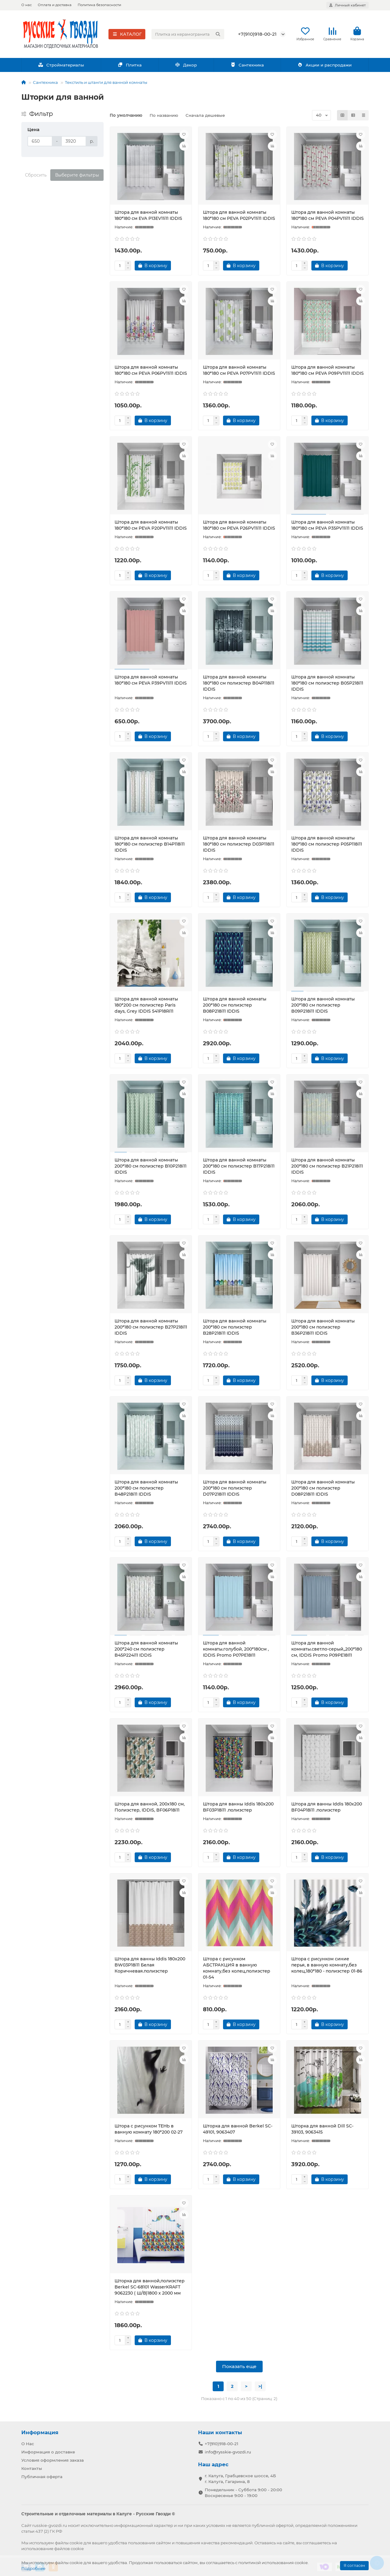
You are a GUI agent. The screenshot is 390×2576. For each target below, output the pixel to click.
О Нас (27, 2443)
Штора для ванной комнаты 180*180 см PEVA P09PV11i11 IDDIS (327, 370)
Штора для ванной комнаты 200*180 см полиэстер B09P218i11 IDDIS (323, 1005)
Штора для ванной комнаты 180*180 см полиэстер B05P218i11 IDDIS (327, 683)
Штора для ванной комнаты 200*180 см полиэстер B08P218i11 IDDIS (234, 1005)
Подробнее (33, 2568)
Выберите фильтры (77, 175)
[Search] (188, 34)
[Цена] (39, 141)
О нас (26, 5)
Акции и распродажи (324, 65)
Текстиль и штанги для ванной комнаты (106, 82)
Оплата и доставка (55, 5)
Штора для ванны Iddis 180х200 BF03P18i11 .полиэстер (238, 1807)
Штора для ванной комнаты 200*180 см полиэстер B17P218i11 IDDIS (239, 1166)
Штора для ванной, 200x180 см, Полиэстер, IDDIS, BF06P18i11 (150, 1807)
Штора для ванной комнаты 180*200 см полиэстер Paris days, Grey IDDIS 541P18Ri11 (146, 1005)
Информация (39, 2432)
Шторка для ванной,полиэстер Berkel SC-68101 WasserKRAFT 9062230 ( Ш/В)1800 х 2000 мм (150, 2287)
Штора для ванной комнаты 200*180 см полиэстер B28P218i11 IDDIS (234, 1327)
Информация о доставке (48, 2451)
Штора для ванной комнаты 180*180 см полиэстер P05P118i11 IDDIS (326, 844)
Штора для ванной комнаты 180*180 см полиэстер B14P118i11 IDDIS (150, 844)
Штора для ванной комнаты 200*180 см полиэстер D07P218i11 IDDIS (234, 1488)
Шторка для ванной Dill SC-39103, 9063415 (322, 2129)
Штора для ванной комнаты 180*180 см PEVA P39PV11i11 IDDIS (151, 680)
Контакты (31, 2468)
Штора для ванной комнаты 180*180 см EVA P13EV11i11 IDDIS (148, 215)
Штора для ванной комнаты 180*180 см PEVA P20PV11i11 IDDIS (151, 525)
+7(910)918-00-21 (257, 34)
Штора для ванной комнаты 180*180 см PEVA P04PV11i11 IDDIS (327, 215)
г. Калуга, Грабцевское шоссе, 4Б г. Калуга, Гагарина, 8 (240, 2478)
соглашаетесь (317, 2542)
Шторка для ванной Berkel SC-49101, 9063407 (237, 2129)
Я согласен (354, 2565)
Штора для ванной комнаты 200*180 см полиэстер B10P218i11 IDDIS (150, 1166)
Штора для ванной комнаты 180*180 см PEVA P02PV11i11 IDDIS (239, 215)
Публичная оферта (41, 2476)
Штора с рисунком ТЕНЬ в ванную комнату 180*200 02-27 (149, 2129)
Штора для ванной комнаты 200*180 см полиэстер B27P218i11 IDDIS (151, 1327)
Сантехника (247, 65)
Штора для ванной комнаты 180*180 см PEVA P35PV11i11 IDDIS (327, 525)
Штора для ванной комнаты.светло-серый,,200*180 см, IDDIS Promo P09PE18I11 (326, 1649)
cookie (76, 2542)
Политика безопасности (99, 5)
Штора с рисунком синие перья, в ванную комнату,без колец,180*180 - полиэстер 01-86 (326, 1965)
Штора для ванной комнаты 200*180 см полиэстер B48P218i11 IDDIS (146, 1488)
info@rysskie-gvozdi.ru (228, 2451)
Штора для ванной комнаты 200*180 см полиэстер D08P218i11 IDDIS (323, 1488)
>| (260, 2386)
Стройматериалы (61, 65)
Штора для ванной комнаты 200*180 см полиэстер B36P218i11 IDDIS (323, 1327)
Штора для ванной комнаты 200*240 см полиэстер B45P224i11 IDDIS (146, 1649)
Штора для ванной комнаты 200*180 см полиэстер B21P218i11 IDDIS (327, 1166)
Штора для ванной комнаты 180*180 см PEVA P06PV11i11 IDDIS (151, 370)
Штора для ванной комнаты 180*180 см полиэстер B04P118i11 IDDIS (238, 683)
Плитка (130, 65)
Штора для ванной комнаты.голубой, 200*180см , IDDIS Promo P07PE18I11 (236, 1649)
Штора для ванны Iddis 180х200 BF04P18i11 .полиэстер (326, 1807)
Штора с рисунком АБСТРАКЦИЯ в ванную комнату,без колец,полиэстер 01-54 (236, 1968)
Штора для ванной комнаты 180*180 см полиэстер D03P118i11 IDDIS (238, 844)
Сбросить (36, 175)
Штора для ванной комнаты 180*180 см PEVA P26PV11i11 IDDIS (239, 525)
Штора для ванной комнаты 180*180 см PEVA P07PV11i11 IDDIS (239, 370)
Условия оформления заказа (52, 2460)
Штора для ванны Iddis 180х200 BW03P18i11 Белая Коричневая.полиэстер (150, 1965)
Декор (186, 65)
